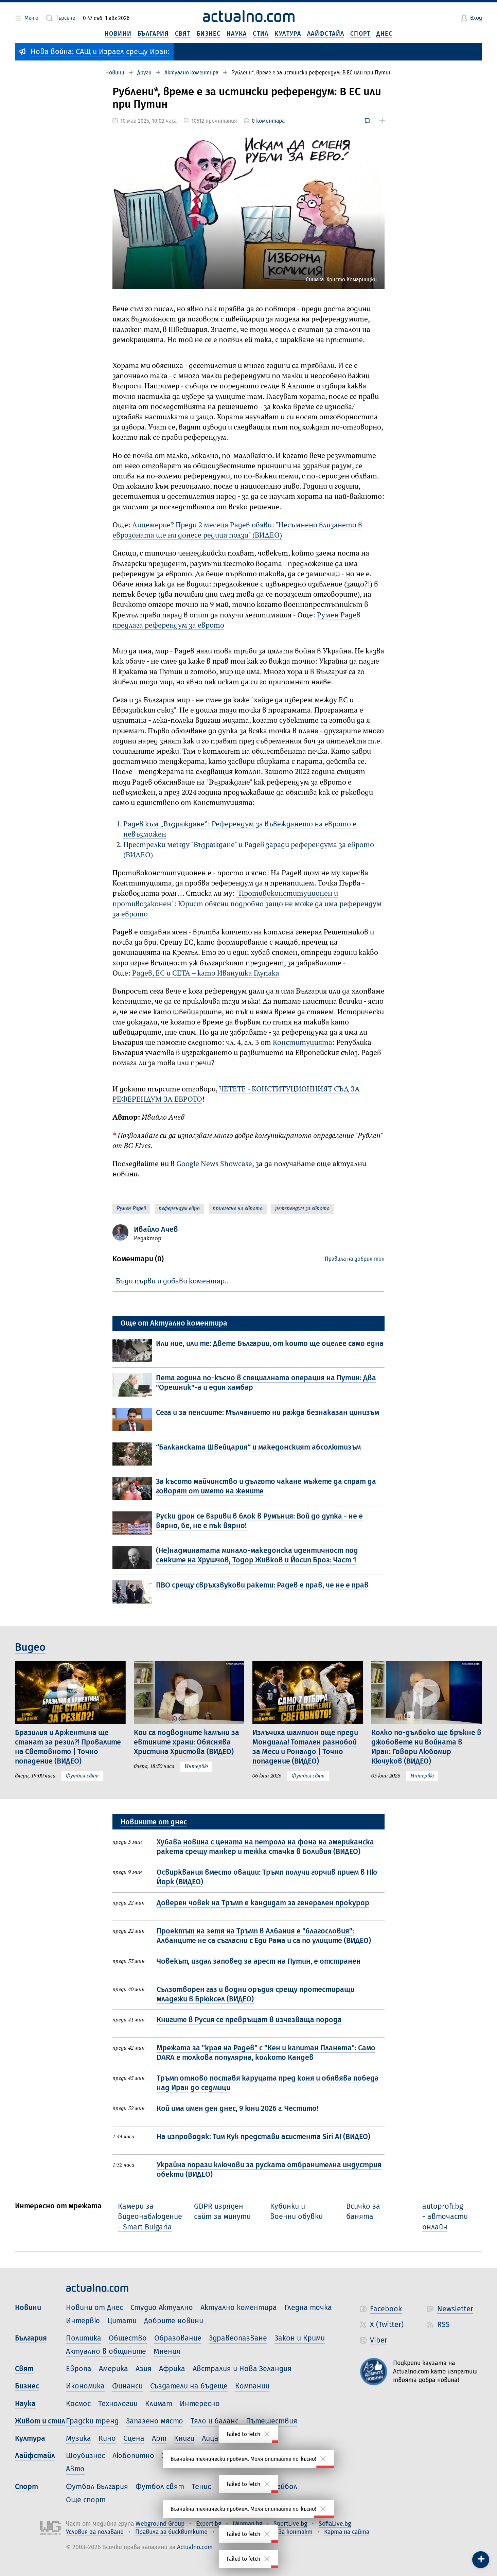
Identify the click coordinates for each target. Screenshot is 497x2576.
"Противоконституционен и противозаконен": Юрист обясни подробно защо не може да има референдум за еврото (247, 904)
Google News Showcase (214, 1164)
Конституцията (302, 1043)
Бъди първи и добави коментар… (173, 1281)
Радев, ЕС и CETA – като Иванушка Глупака (205, 973)
